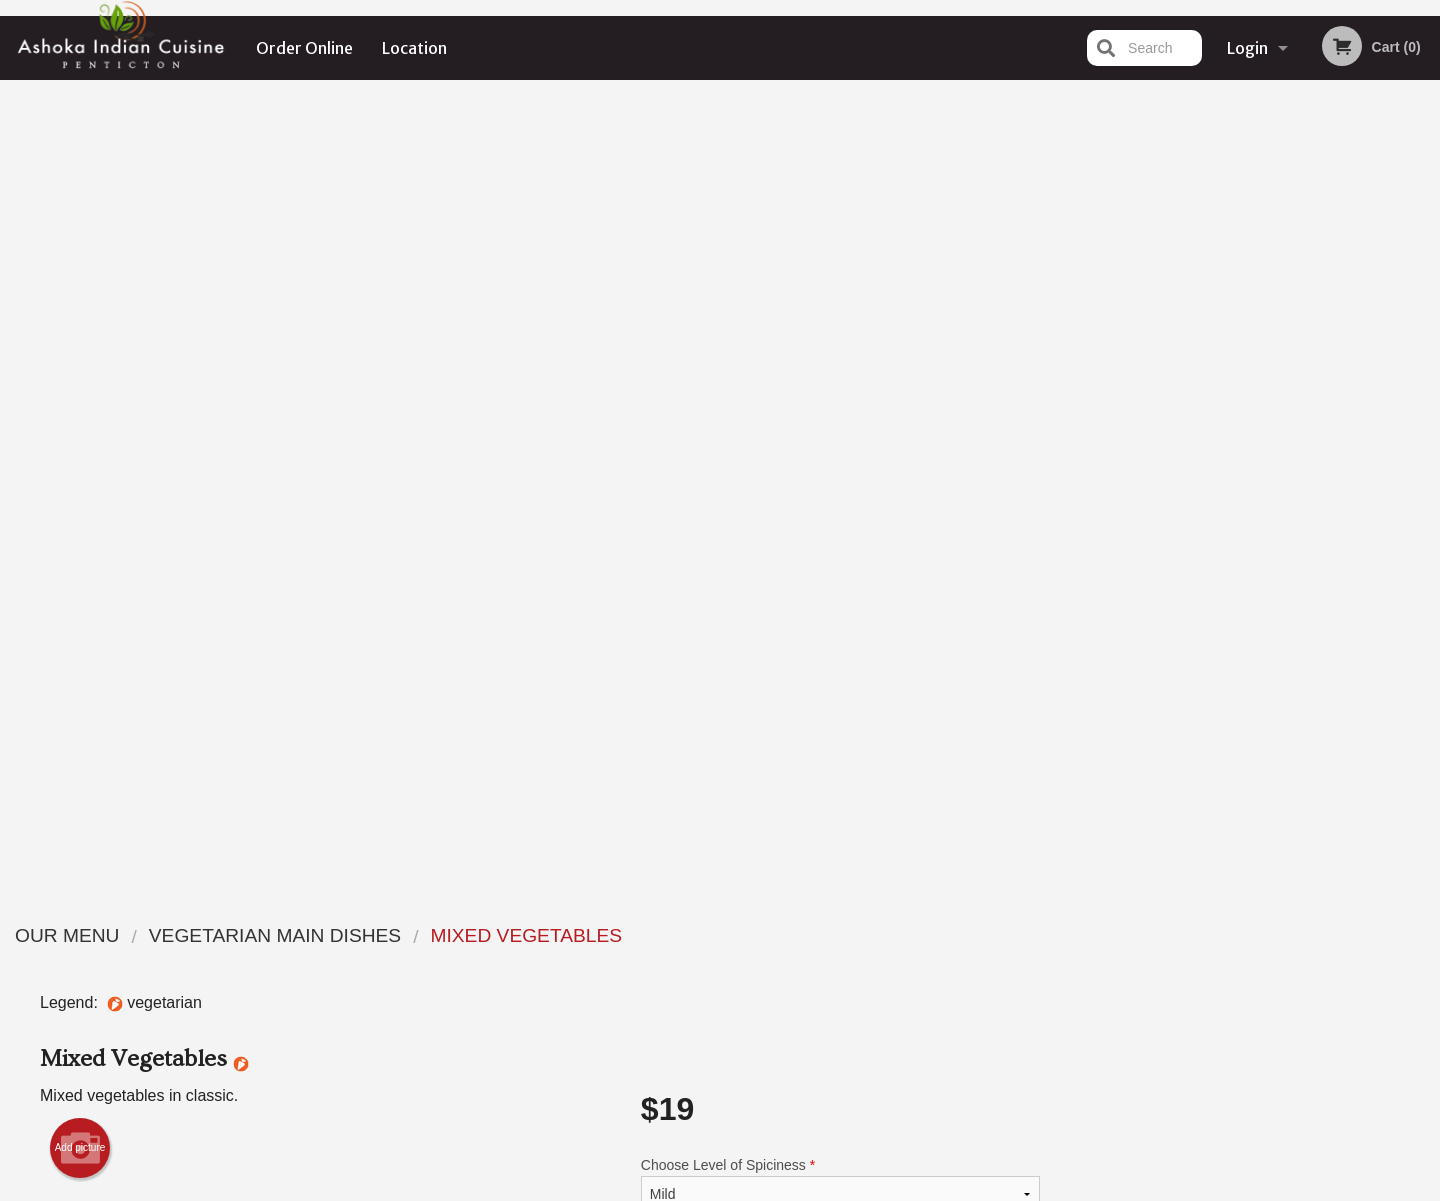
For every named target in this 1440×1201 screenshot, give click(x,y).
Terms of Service (753, 1188)
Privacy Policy (858, 983)
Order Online (304, 48)
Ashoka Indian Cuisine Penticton (380, 909)
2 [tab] (1216, 560)
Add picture (80, 352)
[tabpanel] (1260, 431)
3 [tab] (1246, 560)
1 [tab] (1186, 560)
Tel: (1045, 983)
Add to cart (849, 566)
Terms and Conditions (880, 959)
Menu (668, 934)
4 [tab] (1276, 560)
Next (1425, 431)
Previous (1096, 431)
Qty (702, 550)
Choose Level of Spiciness (840, 389)
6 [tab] (1336, 560)
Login (1247, 48)
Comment (840, 469)
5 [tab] (1306, 560)
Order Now (1260, 124)
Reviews (842, 934)
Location (414, 48)
